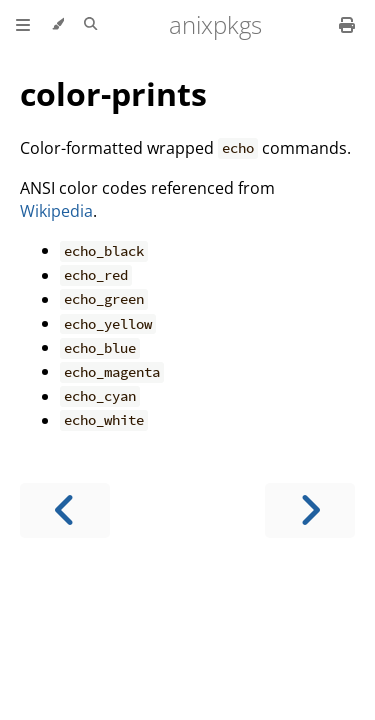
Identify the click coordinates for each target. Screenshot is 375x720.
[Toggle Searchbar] (90, 25)
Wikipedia (56, 211)
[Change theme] (57, 25)
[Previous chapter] (65, 510)
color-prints (113, 93)
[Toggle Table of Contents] (23, 25)
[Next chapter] (310, 510)
